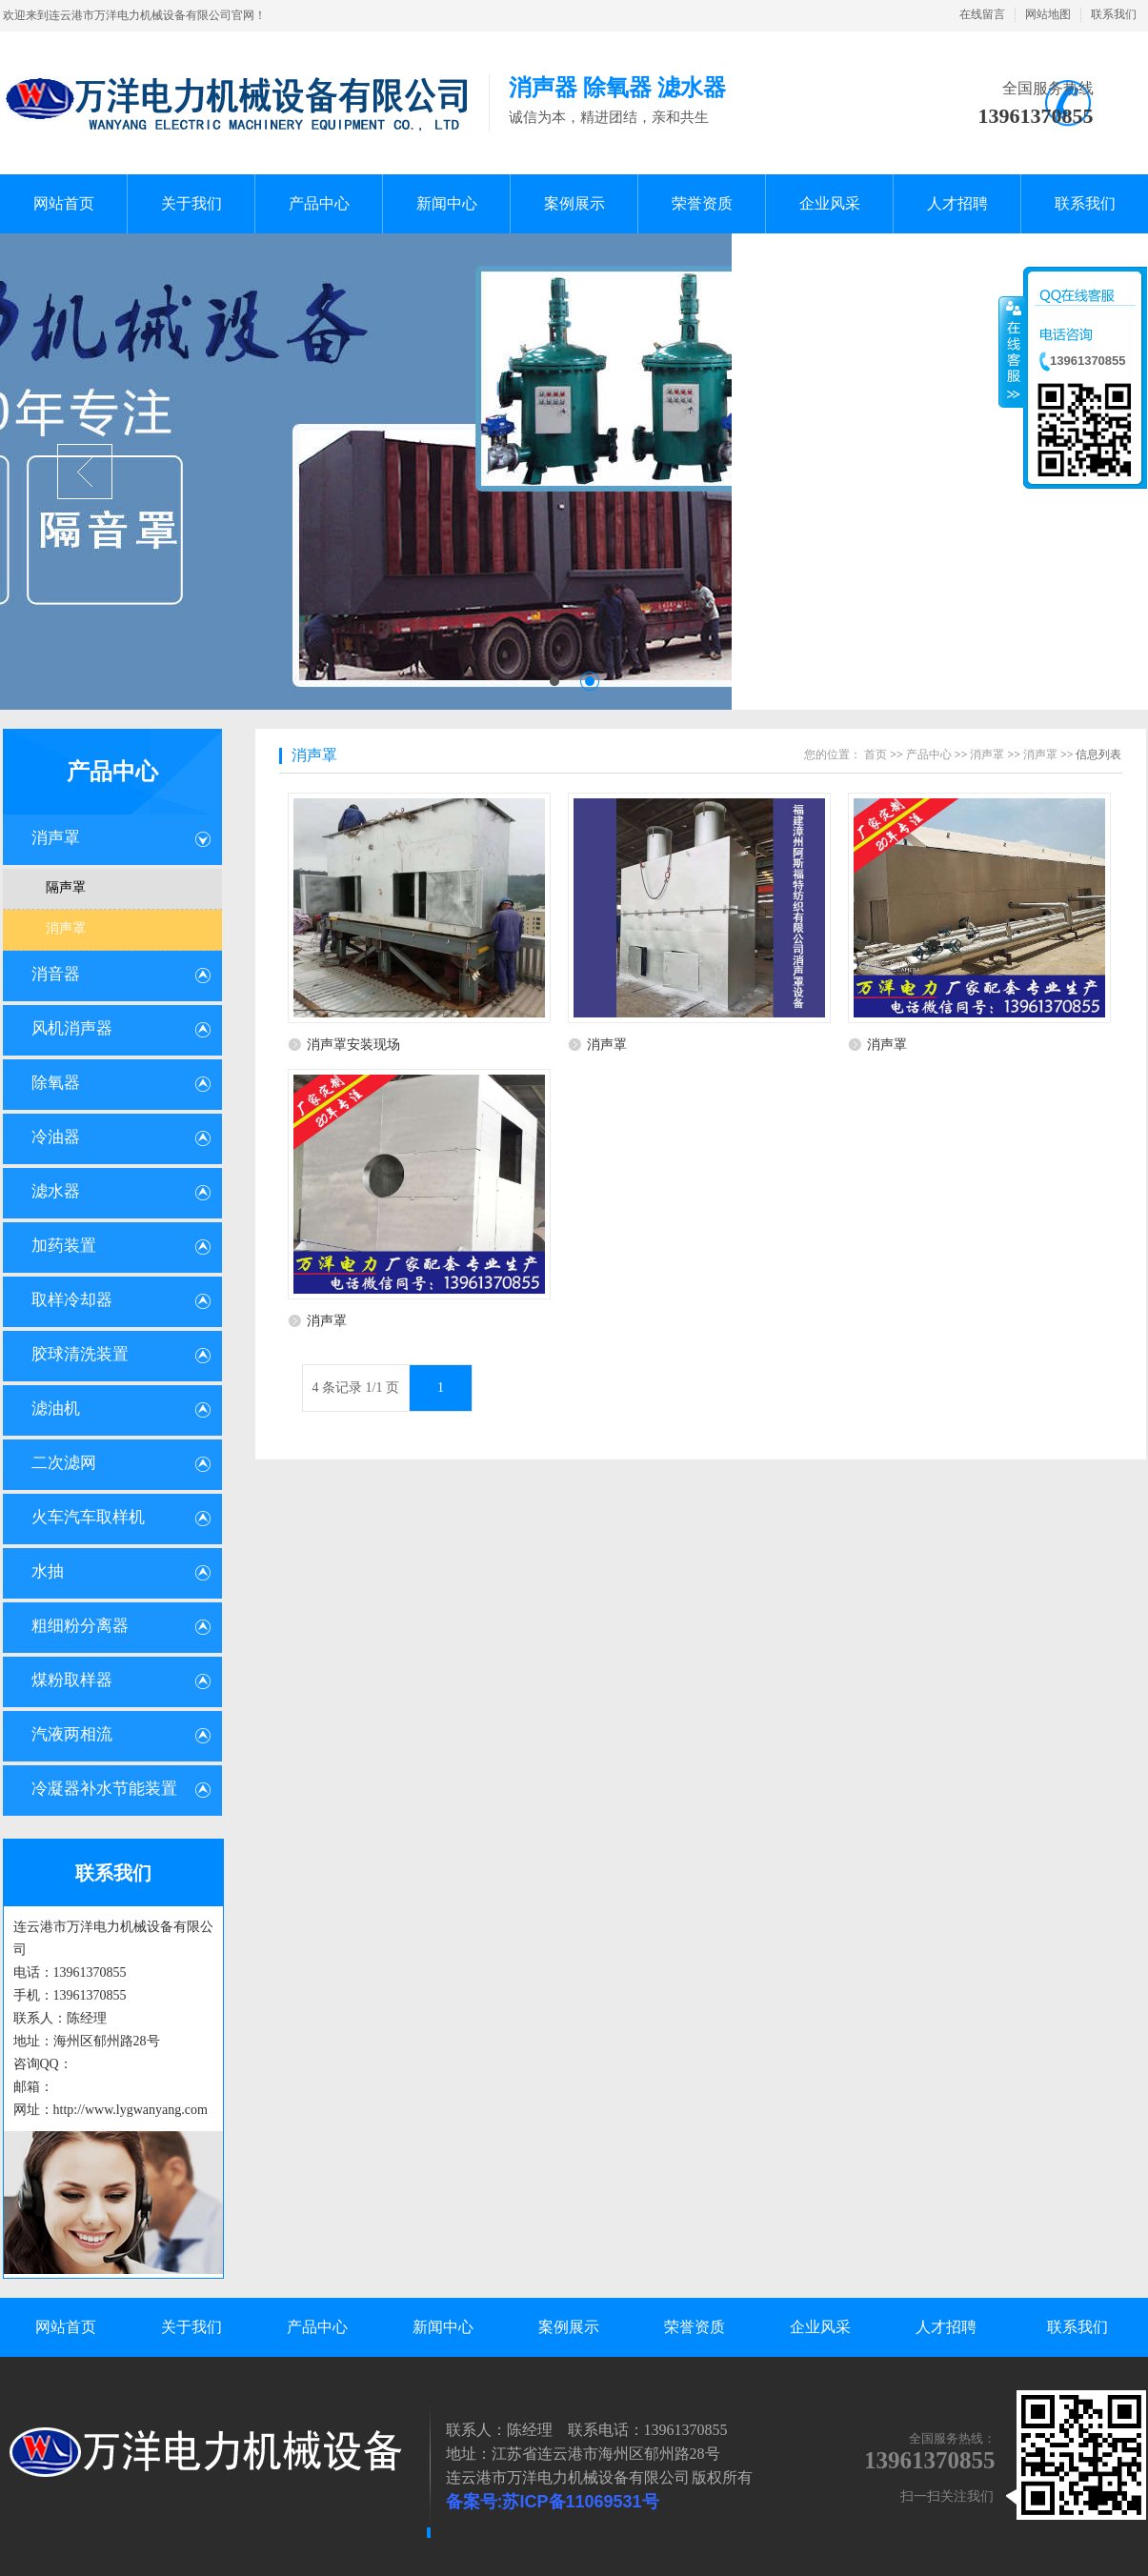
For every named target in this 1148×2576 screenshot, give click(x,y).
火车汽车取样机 (88, 1517)
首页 (875, 754)
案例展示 (568, 2327)
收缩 (1011, 351)
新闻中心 (443, 2327)
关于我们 (191, 2327)
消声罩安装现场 (353, 1044)
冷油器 (55, 1137)
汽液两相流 (71, 1734)
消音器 (55, 974)
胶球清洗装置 (80, 1354)
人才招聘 (946, 2327)
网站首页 (65, 2327)
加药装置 (63, 1246)
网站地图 (1048, 14)
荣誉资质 (694, 2327)
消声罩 (55, 838)
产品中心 (112, 771)
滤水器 (55, 1191)
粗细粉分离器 (80, 1626)
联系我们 (1114, 14)
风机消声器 (71, 1028)
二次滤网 (63, 1463)
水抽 (47, 1571)
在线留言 (982, 14)
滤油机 (55, 1408)
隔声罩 (66, 887)
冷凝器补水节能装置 (104, 1789)
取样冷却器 (71, 1300)
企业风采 (820, 2327)
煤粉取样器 (71, 1680)
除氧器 (55, 1083)
